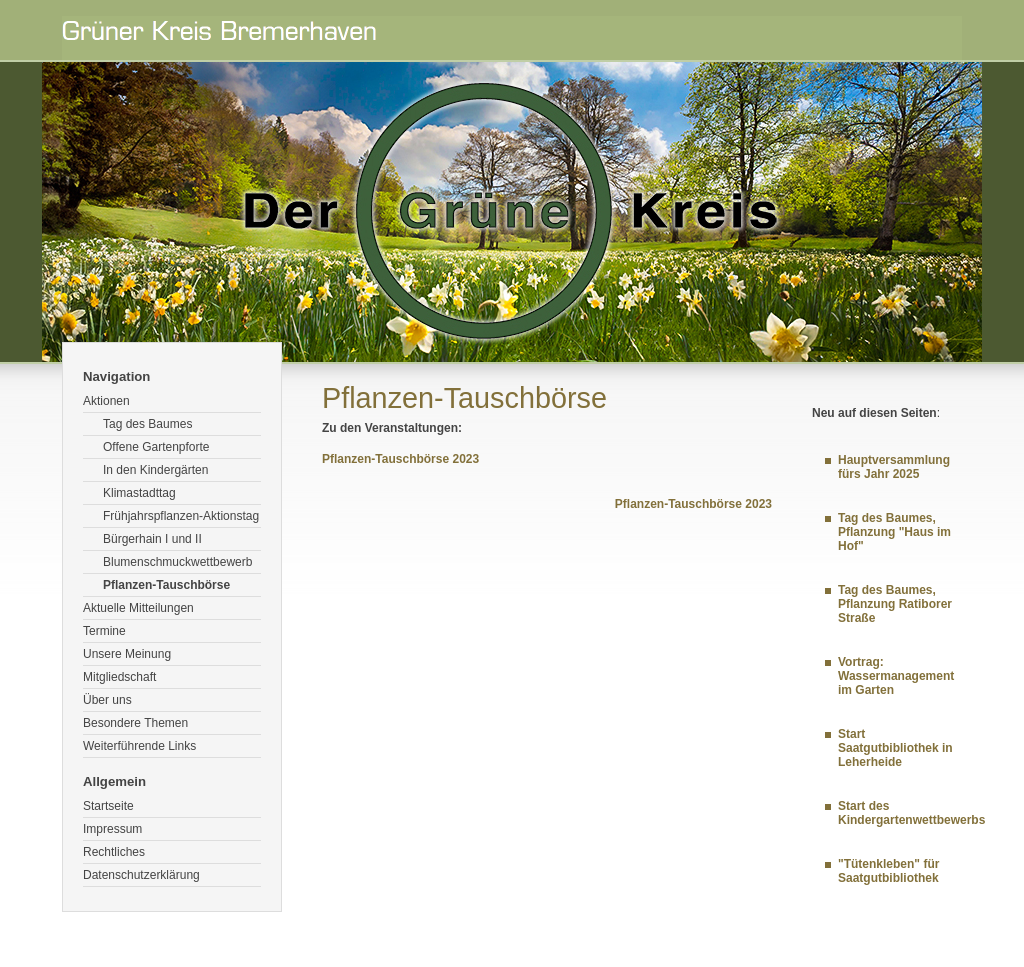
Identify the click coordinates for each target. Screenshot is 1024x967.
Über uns (107, 700)
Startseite (108, 806)
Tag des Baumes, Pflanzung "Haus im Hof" (894, 532)
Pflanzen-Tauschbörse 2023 (400, 459)
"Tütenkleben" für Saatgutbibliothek (888, 871)
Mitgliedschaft (119, 677)
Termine (104, 631)
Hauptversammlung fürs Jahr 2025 (894, 467)
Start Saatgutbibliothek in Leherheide (895, 748)
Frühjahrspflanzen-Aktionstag (181, 516)
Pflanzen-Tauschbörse (166, 585)
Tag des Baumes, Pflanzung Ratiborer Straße (895, 604)
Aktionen (106, 401)
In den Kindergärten (155, 470)
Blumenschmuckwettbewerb (177, 562)
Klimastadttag (139, 493)
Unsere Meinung (127, 654)
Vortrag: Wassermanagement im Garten (896, 676)
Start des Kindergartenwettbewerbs (911, 813)
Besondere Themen (135, 723)
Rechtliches (114, 852)
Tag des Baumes (147, 424)
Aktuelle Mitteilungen (138, 608)
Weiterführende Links (139, 746)
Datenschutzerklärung (141, 875)
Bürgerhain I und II (152, 539)
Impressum (112, 829)
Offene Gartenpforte (156, 447)
